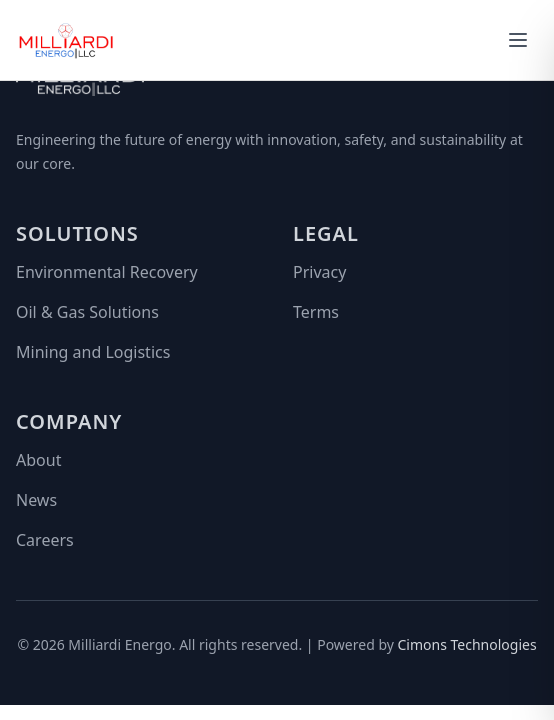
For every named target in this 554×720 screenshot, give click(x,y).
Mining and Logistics (93, 352)
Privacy (319, 272)
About (38, 460)
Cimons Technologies (467, 644)
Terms (316, 312)
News (36, 500)
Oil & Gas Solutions (87, 312)
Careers (45, 540)
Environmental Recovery (107, 272)
